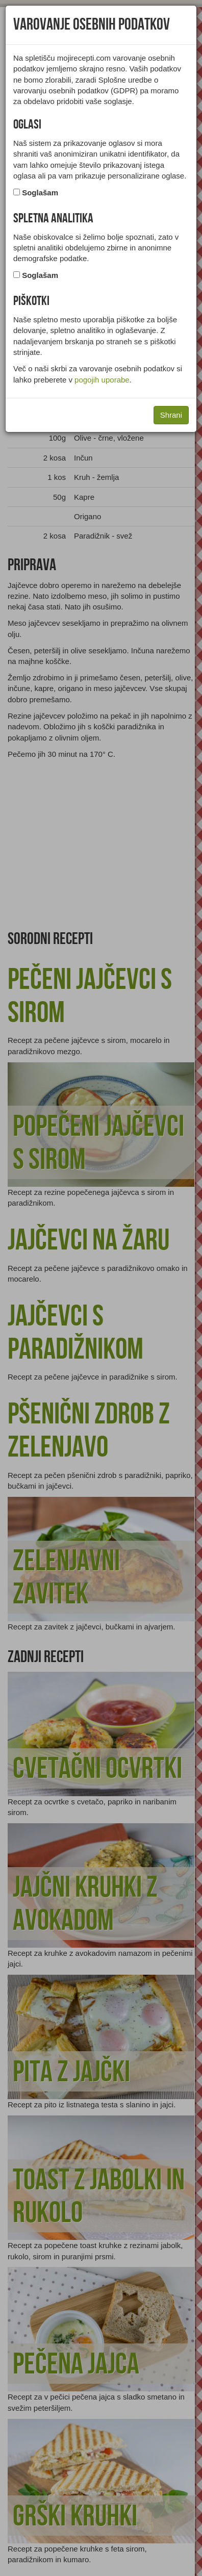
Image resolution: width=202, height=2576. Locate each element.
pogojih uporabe (102, 379)
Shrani (171, 415)
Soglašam (40, 192)
